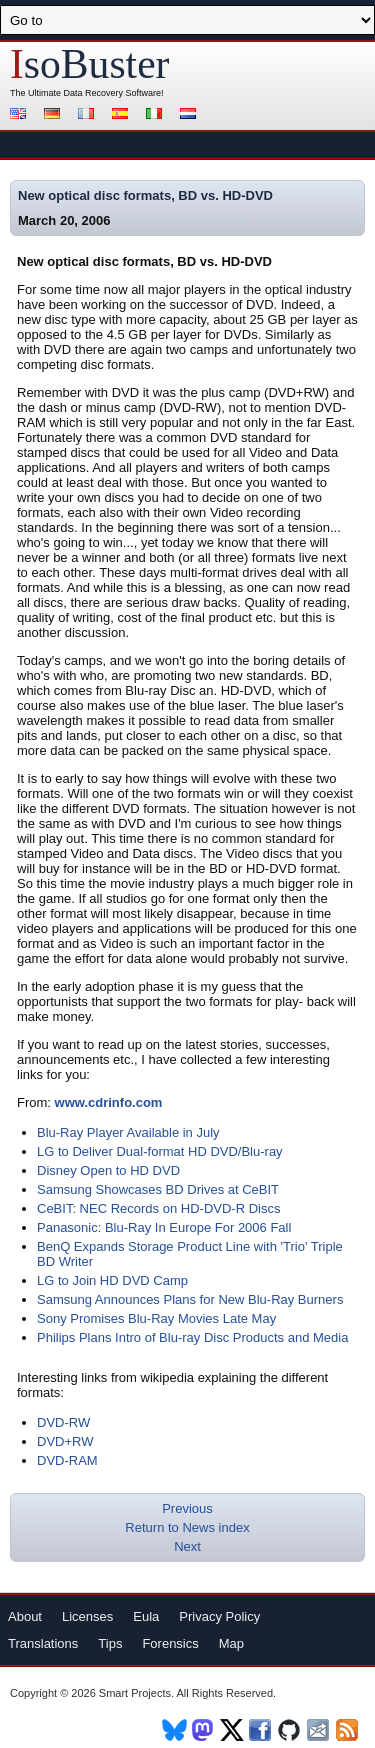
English (21, 115)
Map (231, 1643)
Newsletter (319, 1730)
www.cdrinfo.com (109, 1102)
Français (89, 115)
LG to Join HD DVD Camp (112, 1280)
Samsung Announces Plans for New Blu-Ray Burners (190, 1299)
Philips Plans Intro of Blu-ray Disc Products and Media (192, 1337)
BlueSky (174, 1730)
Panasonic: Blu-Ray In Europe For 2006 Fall (164, 1227)
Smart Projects (135, 1693)
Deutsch (55, 115)
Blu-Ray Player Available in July (128, 1132)
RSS (348, 1730)
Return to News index (187, 1527)
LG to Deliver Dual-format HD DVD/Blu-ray (160, 1151)
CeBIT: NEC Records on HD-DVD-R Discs (158, 1208)
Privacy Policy (219, 1616)
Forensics (170, 1643)
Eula (146, 1616)
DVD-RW (63, 1422)
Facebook (261, 1730)
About (25, 1616)
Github (290, 1730)
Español (123, 115)
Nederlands (191, 115)
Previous (187, 1508)
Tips (110, 1643)
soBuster (89, 64)
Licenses (87, 1616)
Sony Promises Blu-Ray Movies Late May (156, 1318)
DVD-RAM (67, 1460)
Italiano (157, 115)
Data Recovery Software (113, 93)
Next (187, 1546)
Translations (43, 1643)
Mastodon (203, 1730)
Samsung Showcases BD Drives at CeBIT (158, 1189)
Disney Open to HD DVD (108, 1170)
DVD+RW (65, 1441)
